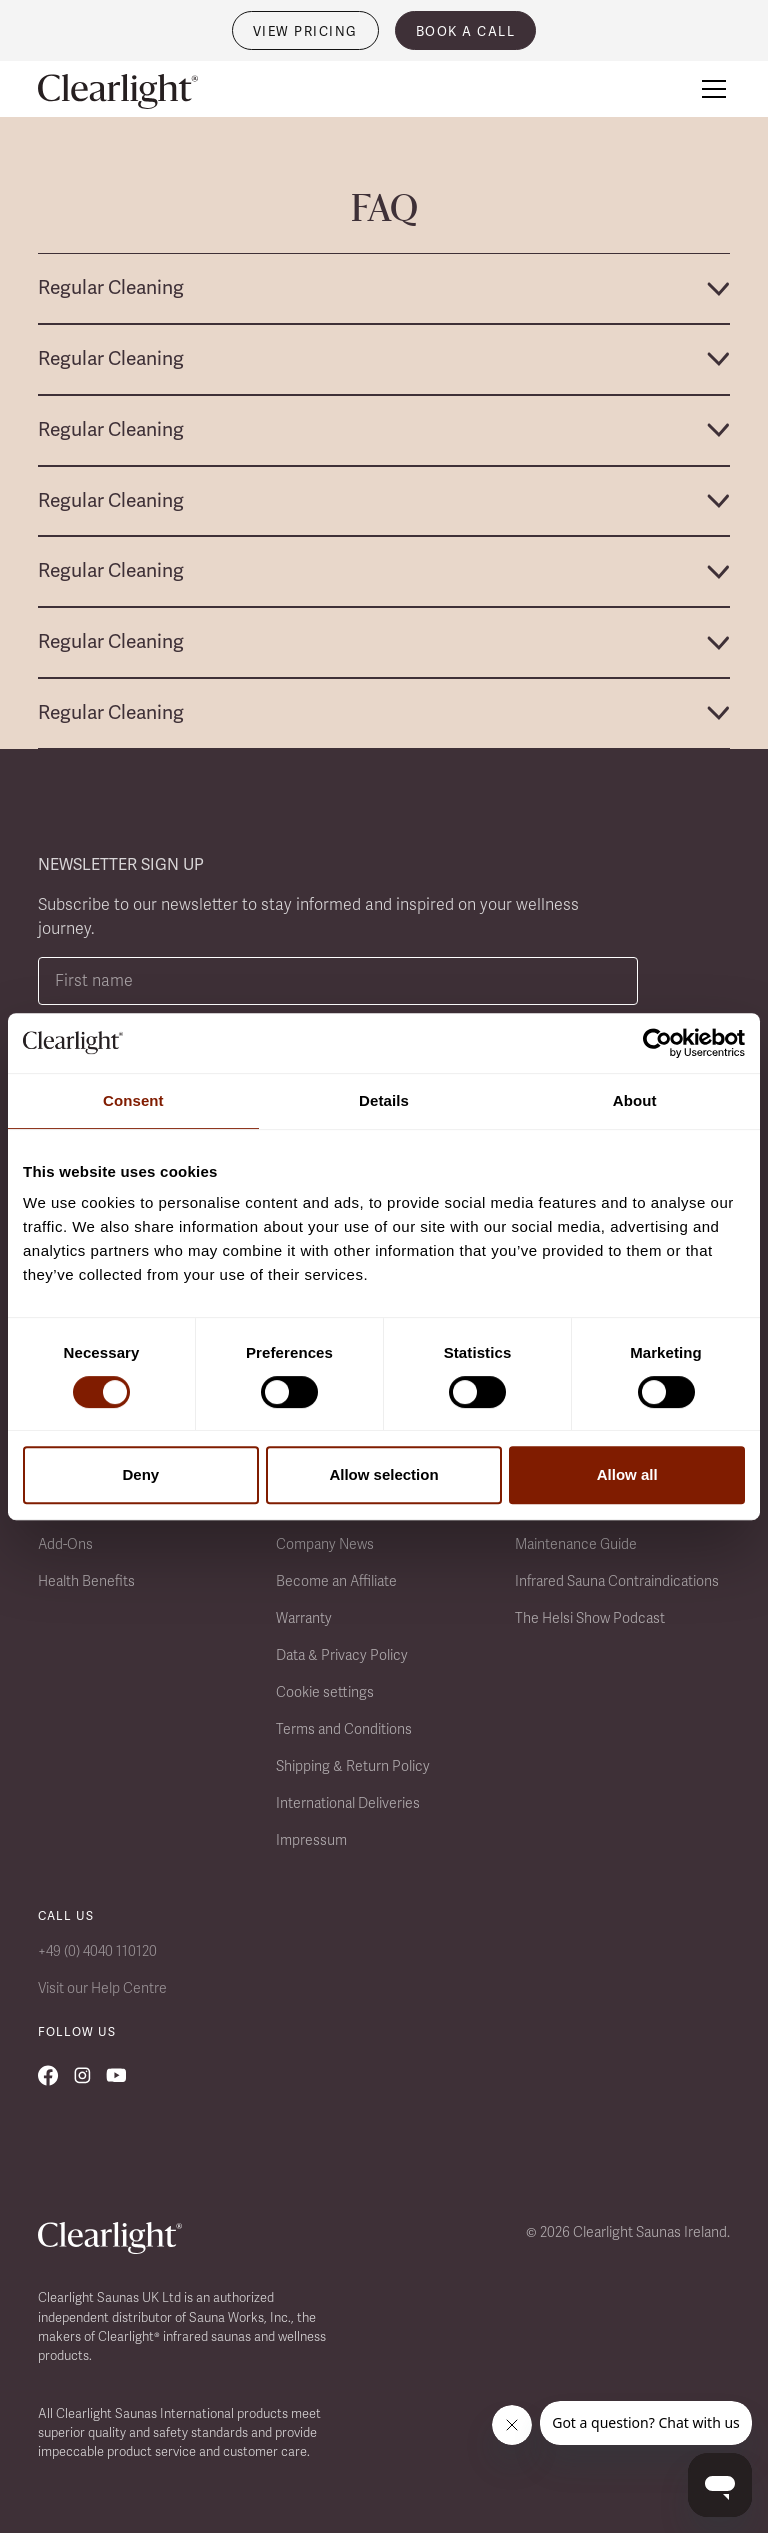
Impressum (311, 1840)
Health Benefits (86, 1581)
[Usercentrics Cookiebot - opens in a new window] (657, 1043)
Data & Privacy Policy (342, 1655)
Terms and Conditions (344, 1729)
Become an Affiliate (336, 1581)
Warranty (304, 1618)
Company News (325, 1544)
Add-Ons (65, 1544)
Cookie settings (325, 1692)
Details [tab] (384, 1100)
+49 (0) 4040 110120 (97, 1951)
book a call (466, 31)
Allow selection (383, 1474)
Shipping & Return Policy (353, 1766)
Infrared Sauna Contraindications (617, 1581)
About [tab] (635, 1100)
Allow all (627, 1474)
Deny (140, 1474)
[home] (118, 92)
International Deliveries (348, 1803)
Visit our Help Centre (102, 1988)
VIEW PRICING (305, 31)
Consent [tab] (133, 1100)
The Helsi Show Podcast (590, 1618)
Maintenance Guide (576, 1544)
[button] (710, 89)
